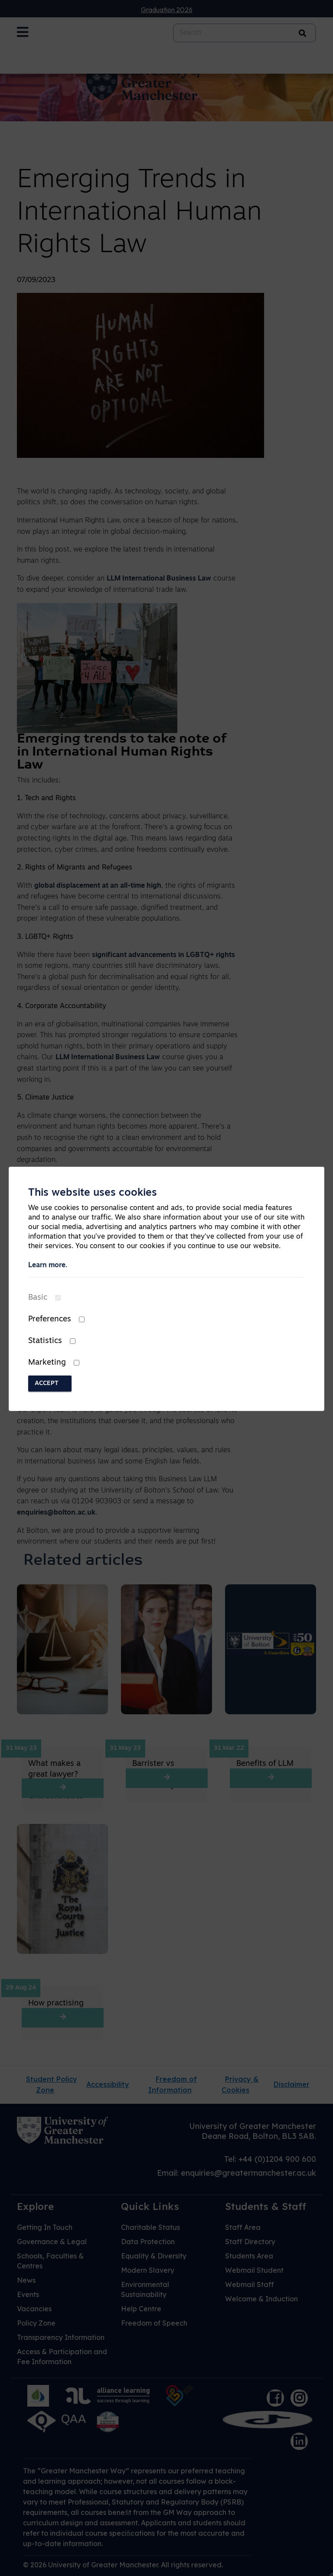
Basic (37, 1298)
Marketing (47, 1363)
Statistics (45, 1341)
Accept (47, 1383)
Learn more (46, 1265)
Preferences (49, 1319)
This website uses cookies (92, 1193)
